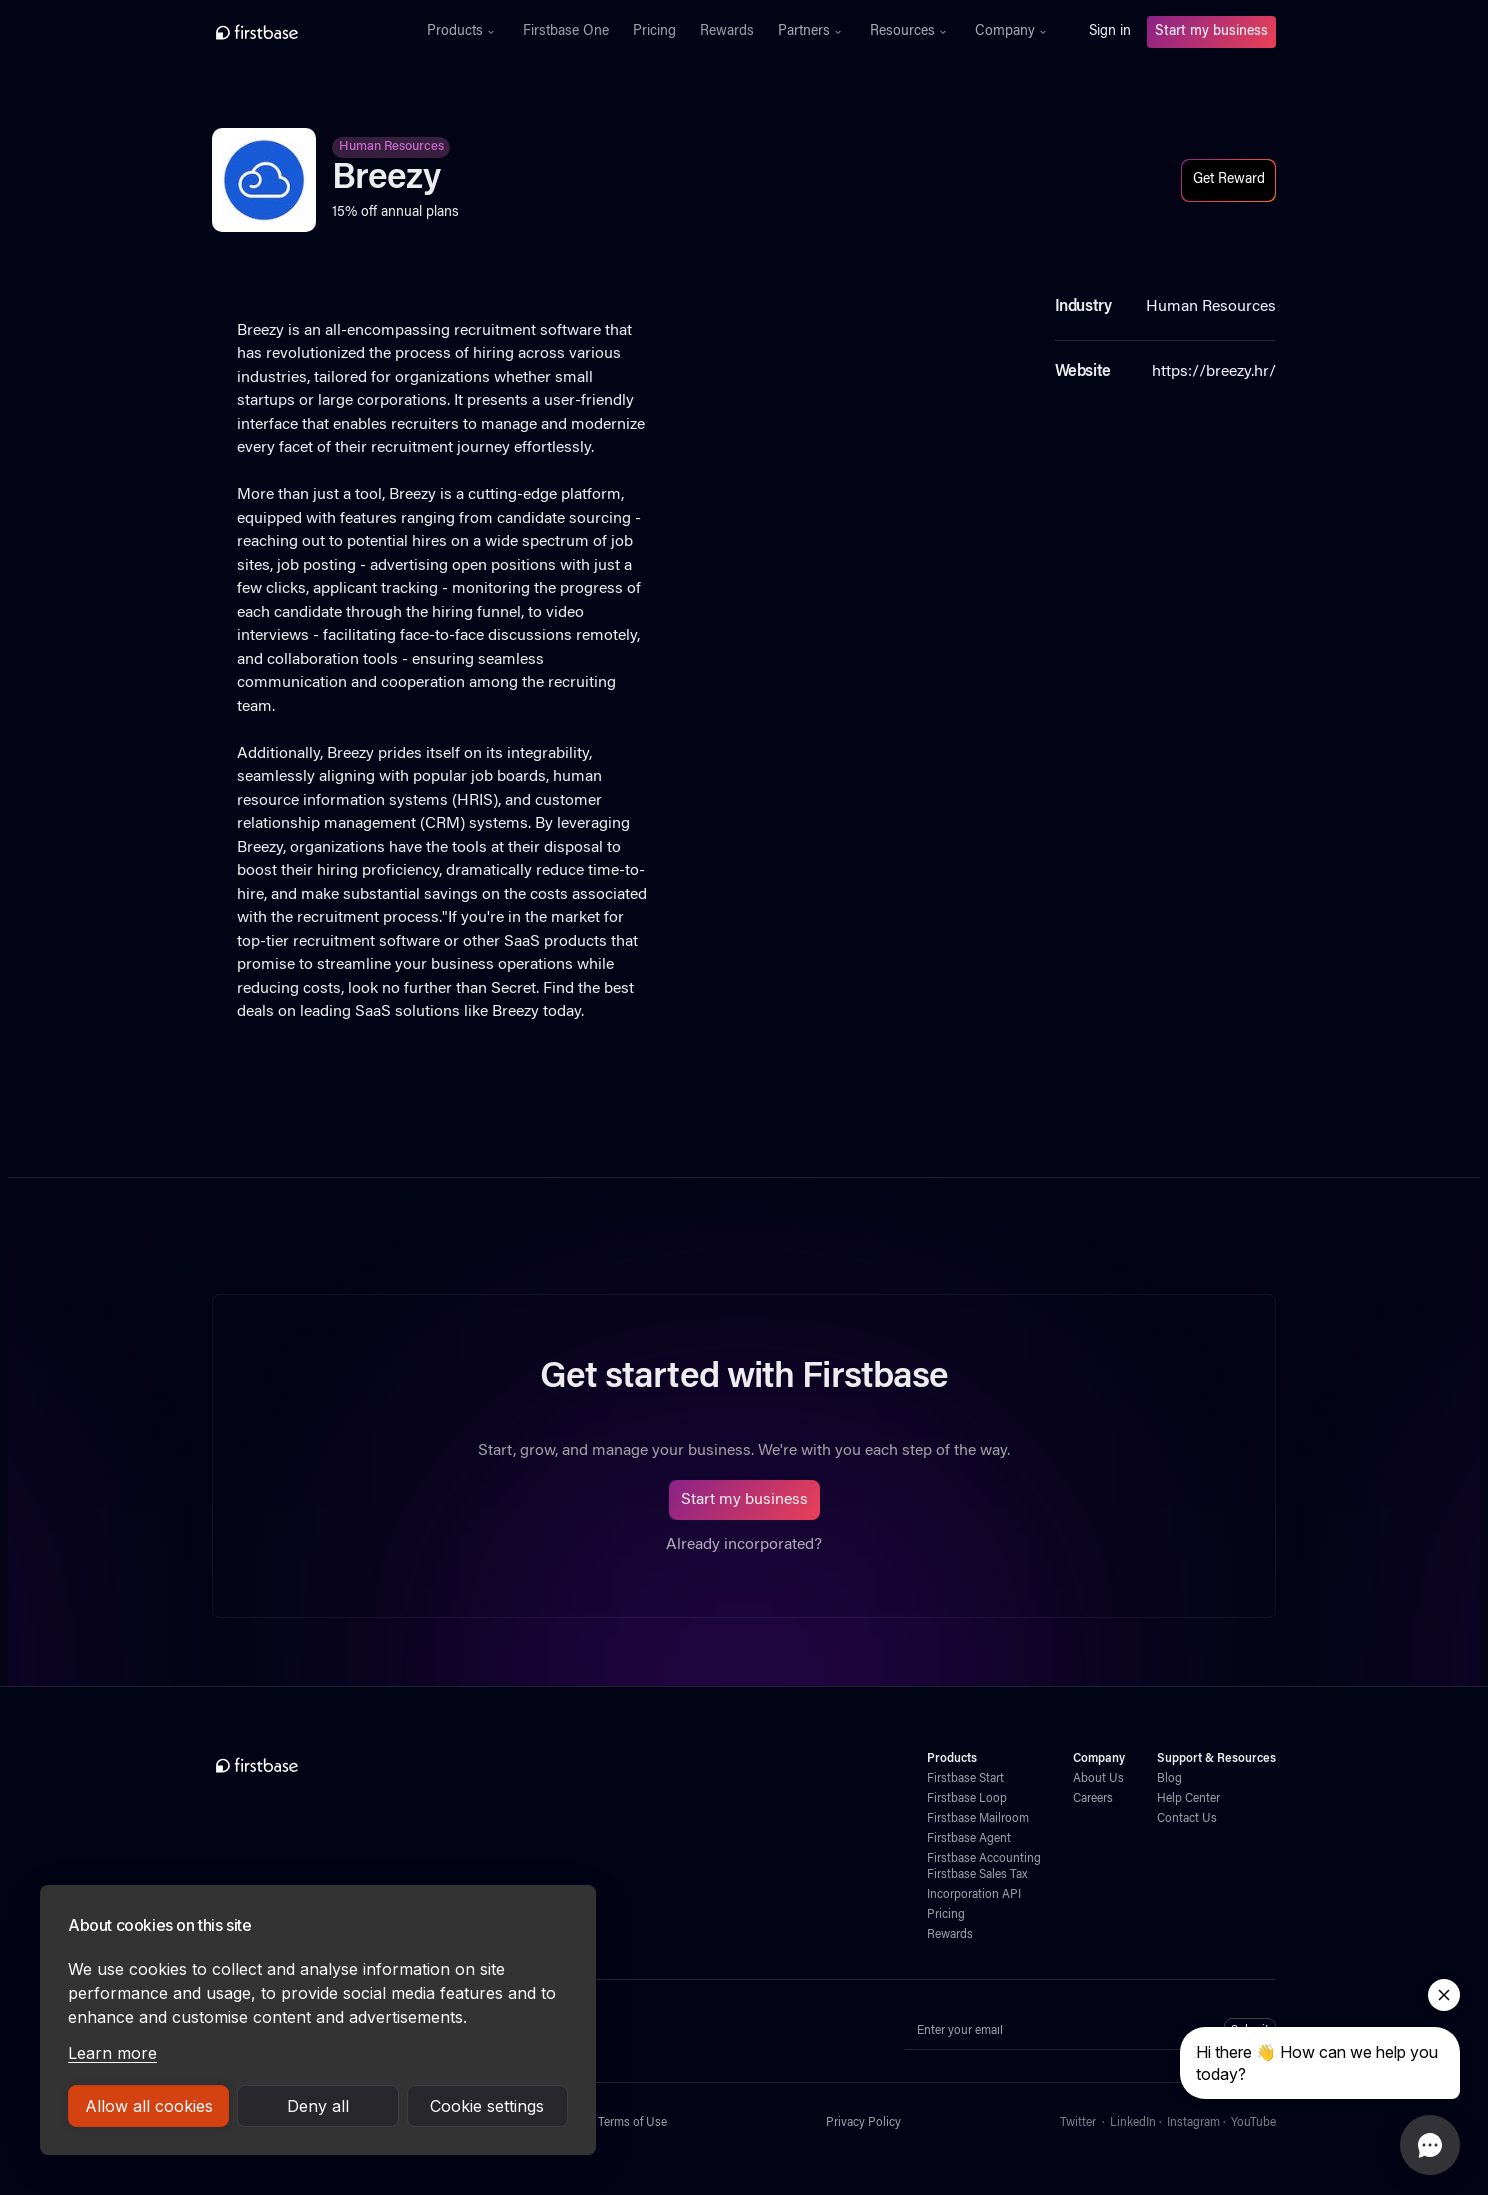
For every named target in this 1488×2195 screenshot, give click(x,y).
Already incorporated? (744, 1545)
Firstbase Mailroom (978, 1819)
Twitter (1078, 2123)
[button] (463, 32)
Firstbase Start (965, 1779)
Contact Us (1187, 1819)
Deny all (318, 2106)
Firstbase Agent (969, 1839)
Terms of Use (632, 2123)
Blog (1169, 1779)
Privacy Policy (863, 2123)
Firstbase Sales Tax (977, 1875)
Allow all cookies (149, 2106)
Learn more (112, 2053)
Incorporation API (974, 1895)
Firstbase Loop (967, 1799)
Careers (1093, 1799)
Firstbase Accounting (984, 1859)
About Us (1098, 1779)
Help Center (1188, 1799)
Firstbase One (566, 32)
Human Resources (391, 147)
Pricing (654, 32)
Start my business (1211, 32)
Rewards (727, 32)
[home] (300, 32)
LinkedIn (1133, 2123)
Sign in (1110, 32)
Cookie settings (487, 2106)
